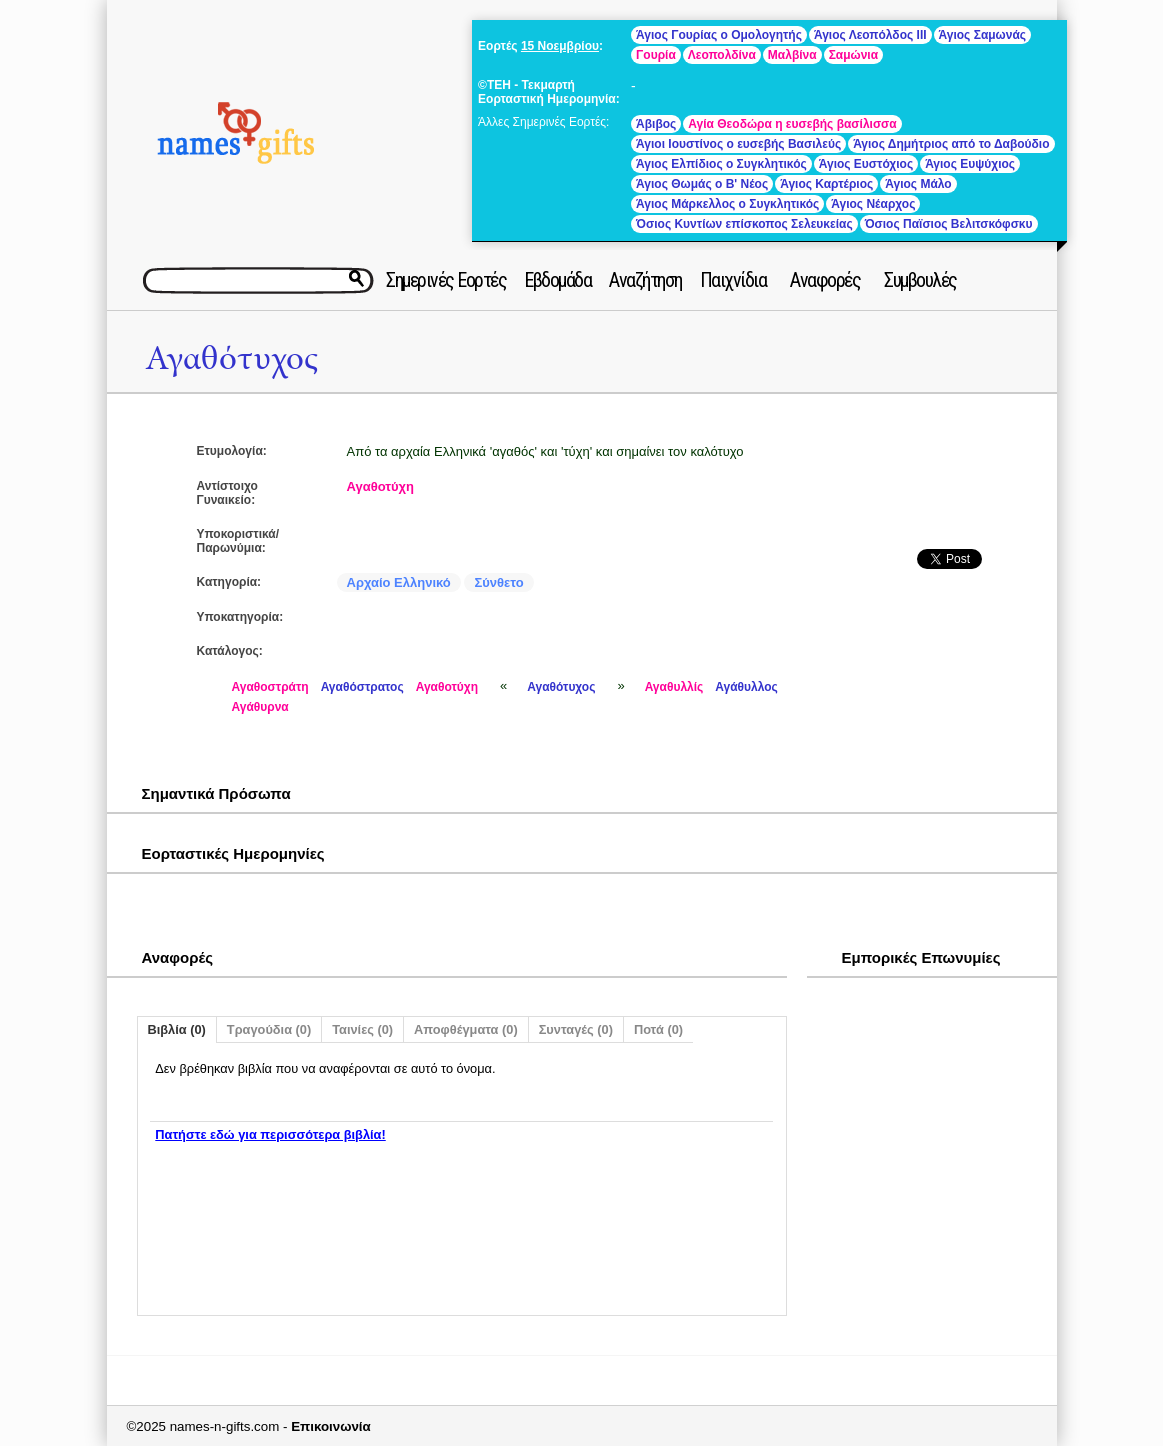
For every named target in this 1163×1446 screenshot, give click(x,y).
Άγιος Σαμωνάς (982, 35)
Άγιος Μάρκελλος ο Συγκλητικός (727, 204)
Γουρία (656, 55)
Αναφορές (825, 280)
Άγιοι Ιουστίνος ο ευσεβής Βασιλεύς (738, 144)
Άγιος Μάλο (918, 184)
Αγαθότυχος (231, 358)
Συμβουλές (920, 280)
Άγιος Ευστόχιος (866, 164)
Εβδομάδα (557, 280)
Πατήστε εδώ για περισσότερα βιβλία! (270, 1134)
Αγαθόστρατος (362, 687)
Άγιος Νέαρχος (873, 204)
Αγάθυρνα (260, 707)
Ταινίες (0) (362, 1029)
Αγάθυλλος (746, 687)
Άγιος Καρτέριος (826, 184)
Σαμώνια (853, 55)
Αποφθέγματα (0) (466, 1029)
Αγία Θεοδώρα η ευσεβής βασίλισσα (792, 124)
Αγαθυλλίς (674, 687)
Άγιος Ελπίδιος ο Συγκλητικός (721, 164)
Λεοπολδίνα (722, 55)
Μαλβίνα (792, 55)
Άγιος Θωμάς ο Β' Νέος (702, 184)
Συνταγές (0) (576, 1029)
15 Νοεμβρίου (560, 46)
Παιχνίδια (733, 280)
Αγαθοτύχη (381, 486)
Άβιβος (656, 124)
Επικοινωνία (331, 1426)
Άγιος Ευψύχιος (970, 164)
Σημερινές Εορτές (446, 280)
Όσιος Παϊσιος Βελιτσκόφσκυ (949, 224)
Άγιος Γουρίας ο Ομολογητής (719, 35)
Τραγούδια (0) (269, 1029)
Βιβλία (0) (177, 1029)
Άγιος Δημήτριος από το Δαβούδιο (951, 144)
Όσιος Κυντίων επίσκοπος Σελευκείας (744, 224)
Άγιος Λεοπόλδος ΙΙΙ (870, 35)
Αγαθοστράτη (270, 687)
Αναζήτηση (645, 280)
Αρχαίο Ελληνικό (399, 582)
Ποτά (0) (658, 1029)
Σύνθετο (498, 582)
